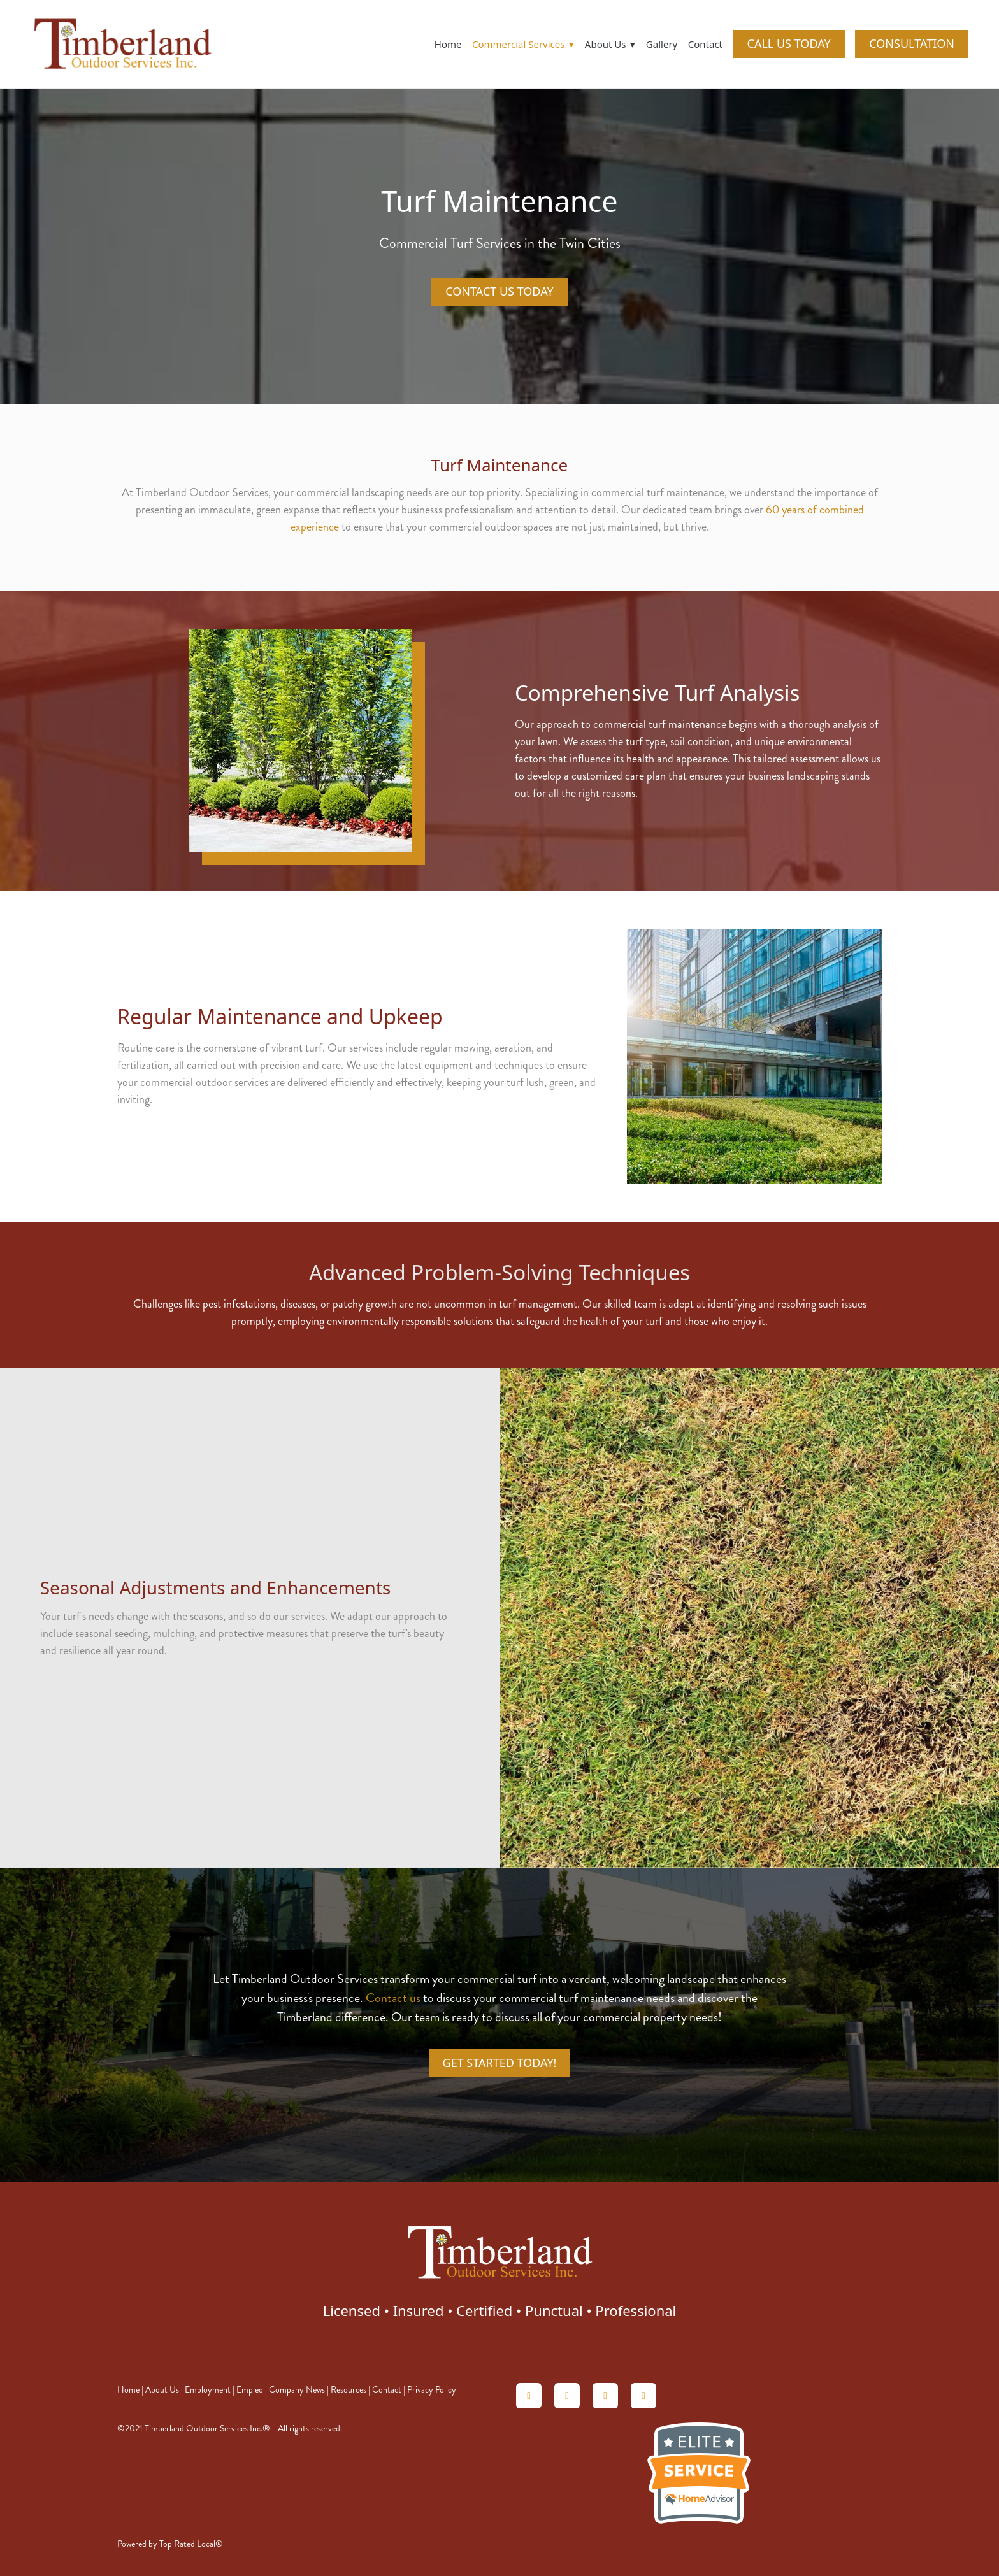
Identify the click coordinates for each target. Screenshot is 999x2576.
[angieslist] (567, 2395)
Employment (208, 2390)
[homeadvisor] (529, 2395)
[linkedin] (605, 2395)
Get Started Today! (500, 2062)
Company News (297, 2390)
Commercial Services (523, 44)
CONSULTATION (911, 43)
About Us (162, 2390)
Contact (705, 44)
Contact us (393, 1998)
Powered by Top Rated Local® (170, 2544)
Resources (348, 2390)
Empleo (249, 2390)
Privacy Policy (431, 2390)
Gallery (661, 44)
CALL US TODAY (789, 43)
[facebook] (643, 2395)
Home (448, 44)
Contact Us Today (499, 291)
